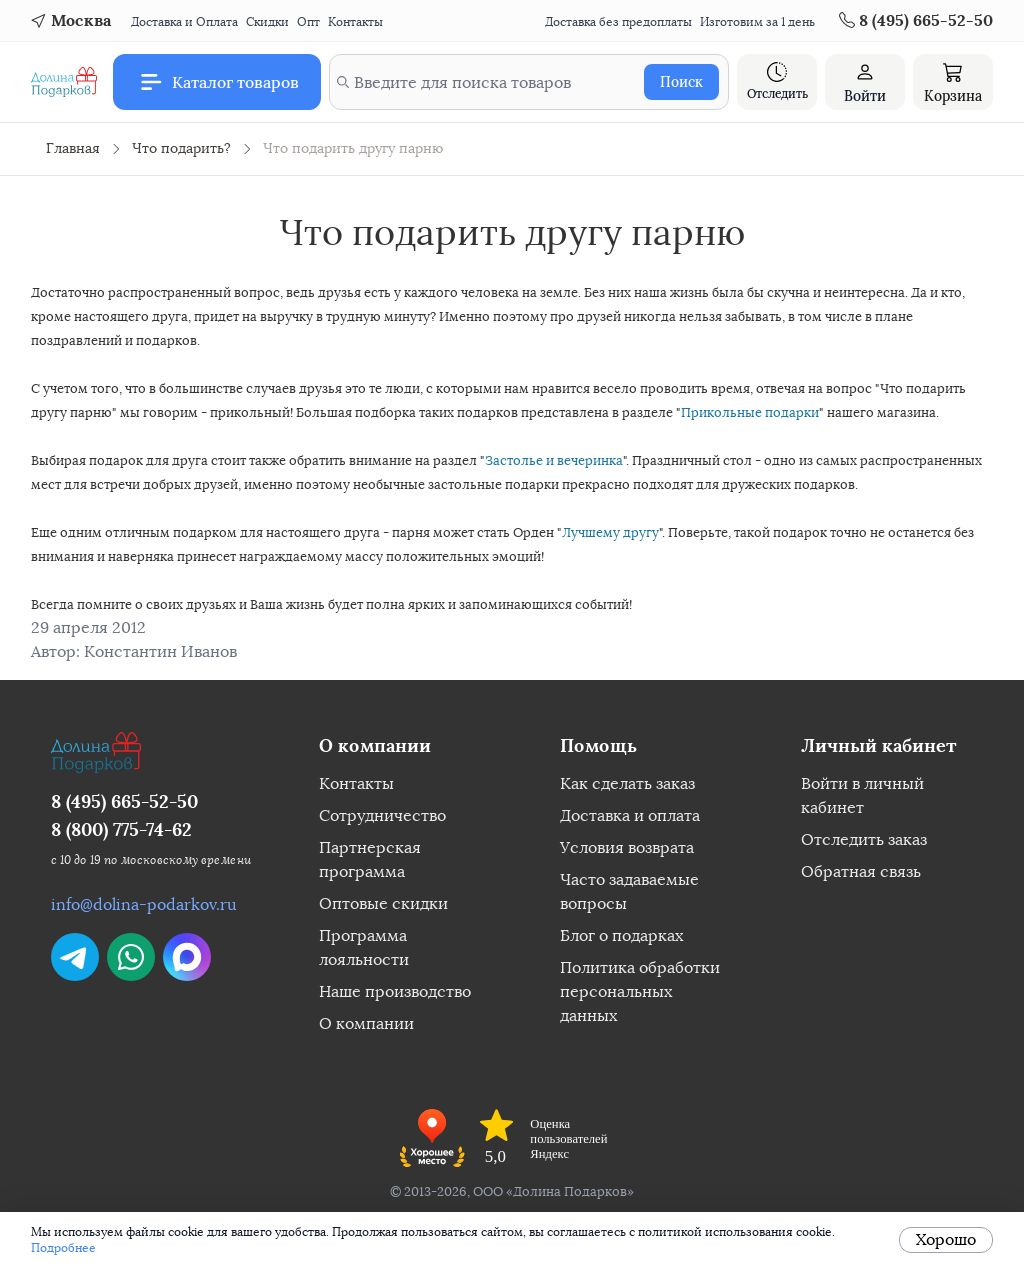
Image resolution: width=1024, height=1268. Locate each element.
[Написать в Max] (187, 957)
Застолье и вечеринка (554, 460)
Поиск (681, 82)
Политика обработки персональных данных (640, 991)
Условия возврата (627, 847)
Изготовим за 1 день (757, 22)
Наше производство (395, 991)
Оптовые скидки (383, 903)
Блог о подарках (621, 935)
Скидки (267, 22)
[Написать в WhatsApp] (131, 957)
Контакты (355, 22)
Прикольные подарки (750, 412)
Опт (308, 22)
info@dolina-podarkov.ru (144, 904)
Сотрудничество (382, 815)
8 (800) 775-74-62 (121, 829)
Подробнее (63, 1248)
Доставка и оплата (630, 815)
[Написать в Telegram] (75, 957)
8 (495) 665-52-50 (124, 801)
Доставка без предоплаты (618, 22)
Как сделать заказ (627, 783)
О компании (366, 1023)
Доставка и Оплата (184, 22)
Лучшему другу (610, 532)
